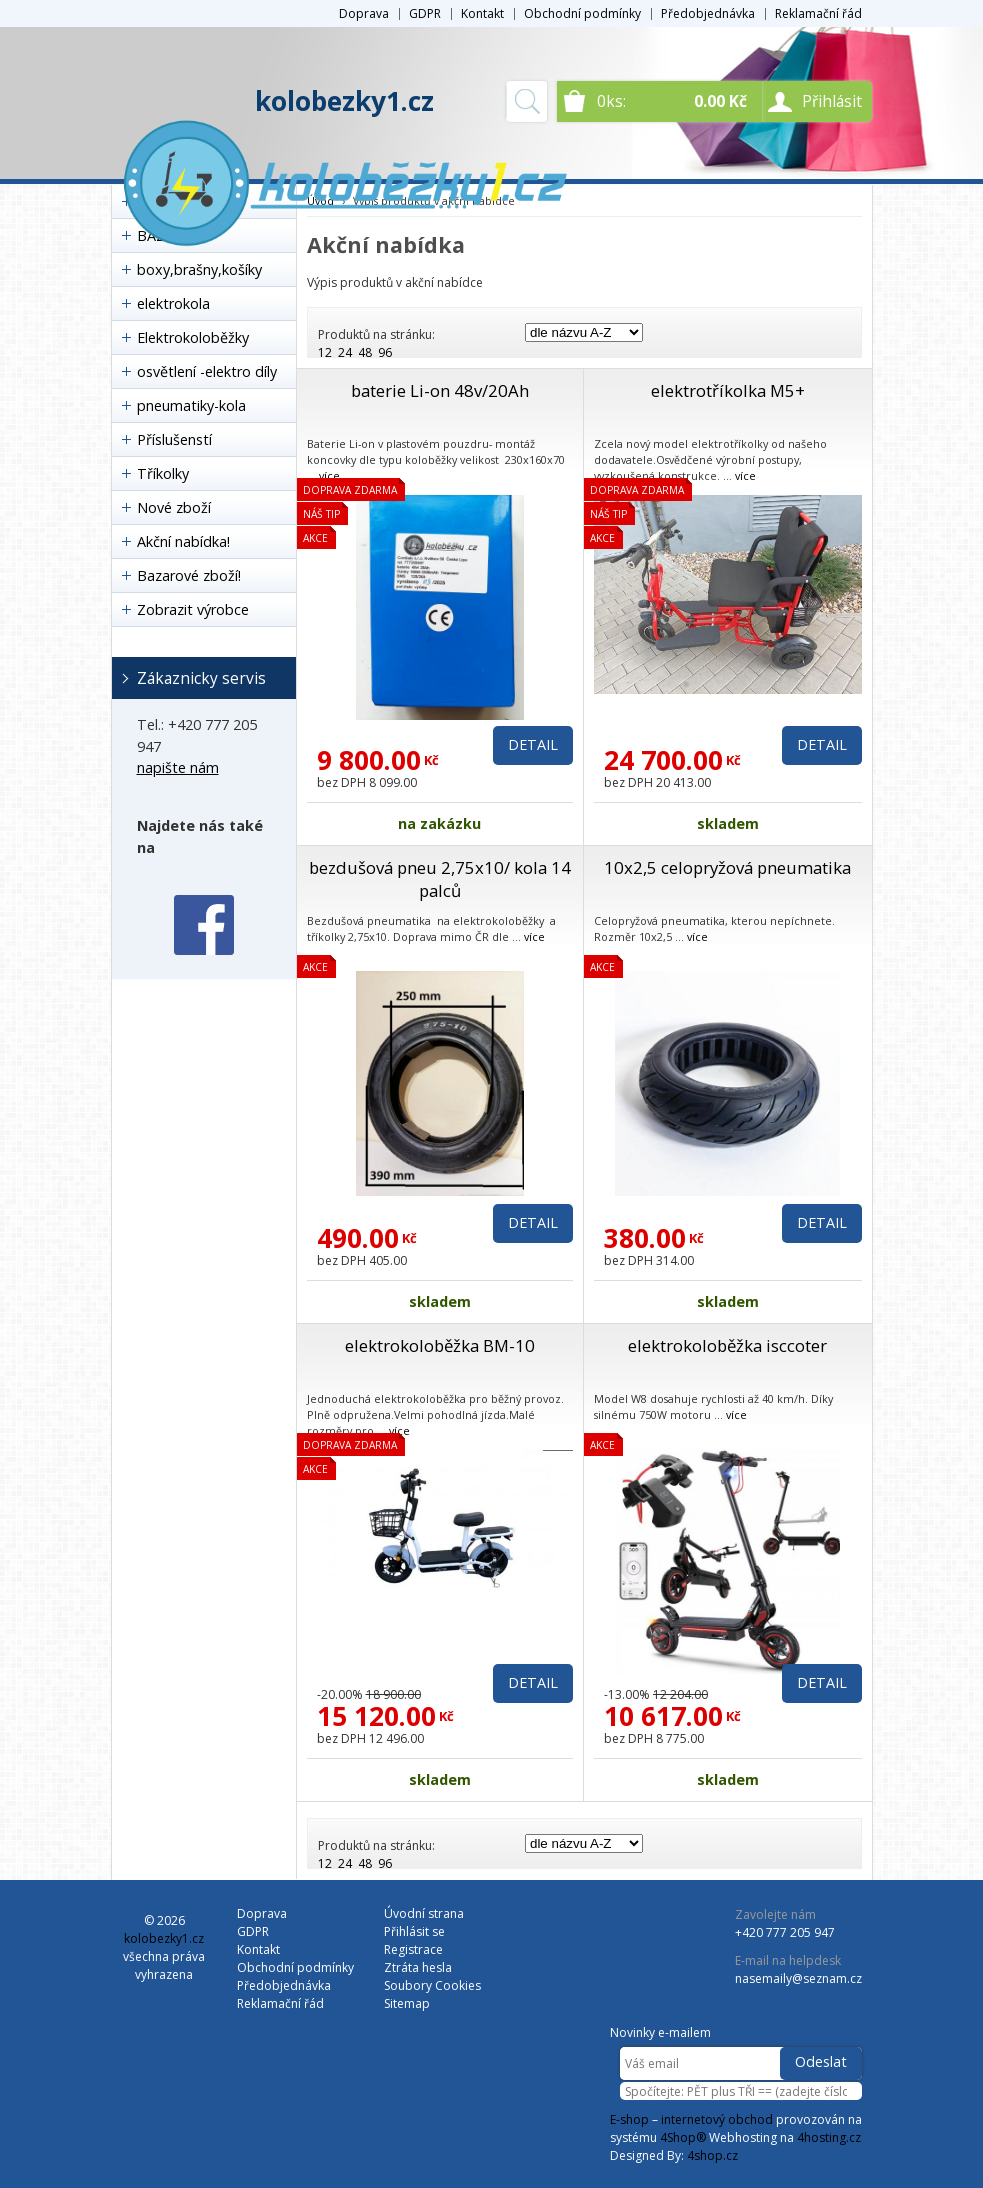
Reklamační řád (818, 13)
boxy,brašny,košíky (199, 269)
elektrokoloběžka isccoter (727, 1345)
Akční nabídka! (183, 541)
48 (365, 352)
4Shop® (683, 2137)
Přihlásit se (414, 1931)
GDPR (425, 13)
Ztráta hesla (418, 1967)
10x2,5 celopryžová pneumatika (727, 867)
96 (385, 352)
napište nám (178, 767)
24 (345, 352)
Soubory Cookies (432, 1985)
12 (325, 352)
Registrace (413, 1949)
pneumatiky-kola (191, 405)
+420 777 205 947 (785, 1932)
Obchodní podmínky (582, 13)
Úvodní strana (424, 1913)
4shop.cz (712, 2155)
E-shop (629, 2119)
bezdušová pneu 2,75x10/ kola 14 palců (440, 879)
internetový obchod (717, 2119)
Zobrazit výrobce (193, 609)
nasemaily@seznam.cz (798, 1978)
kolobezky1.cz (344, 101)
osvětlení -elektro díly (207, 371)
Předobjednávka (708, 13)
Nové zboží (174, 507)
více (329, 475)
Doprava (364, 13)
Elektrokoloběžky (193, 337)
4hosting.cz (829, 2137)
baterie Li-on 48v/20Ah (440, 390)
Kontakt (482, 13)
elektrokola (173, 303)
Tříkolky (163, 473)
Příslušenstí (174, 439)
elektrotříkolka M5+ (728, 390)
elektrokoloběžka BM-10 (440, 1345)
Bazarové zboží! (189, 575)
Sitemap (407, 2003)
